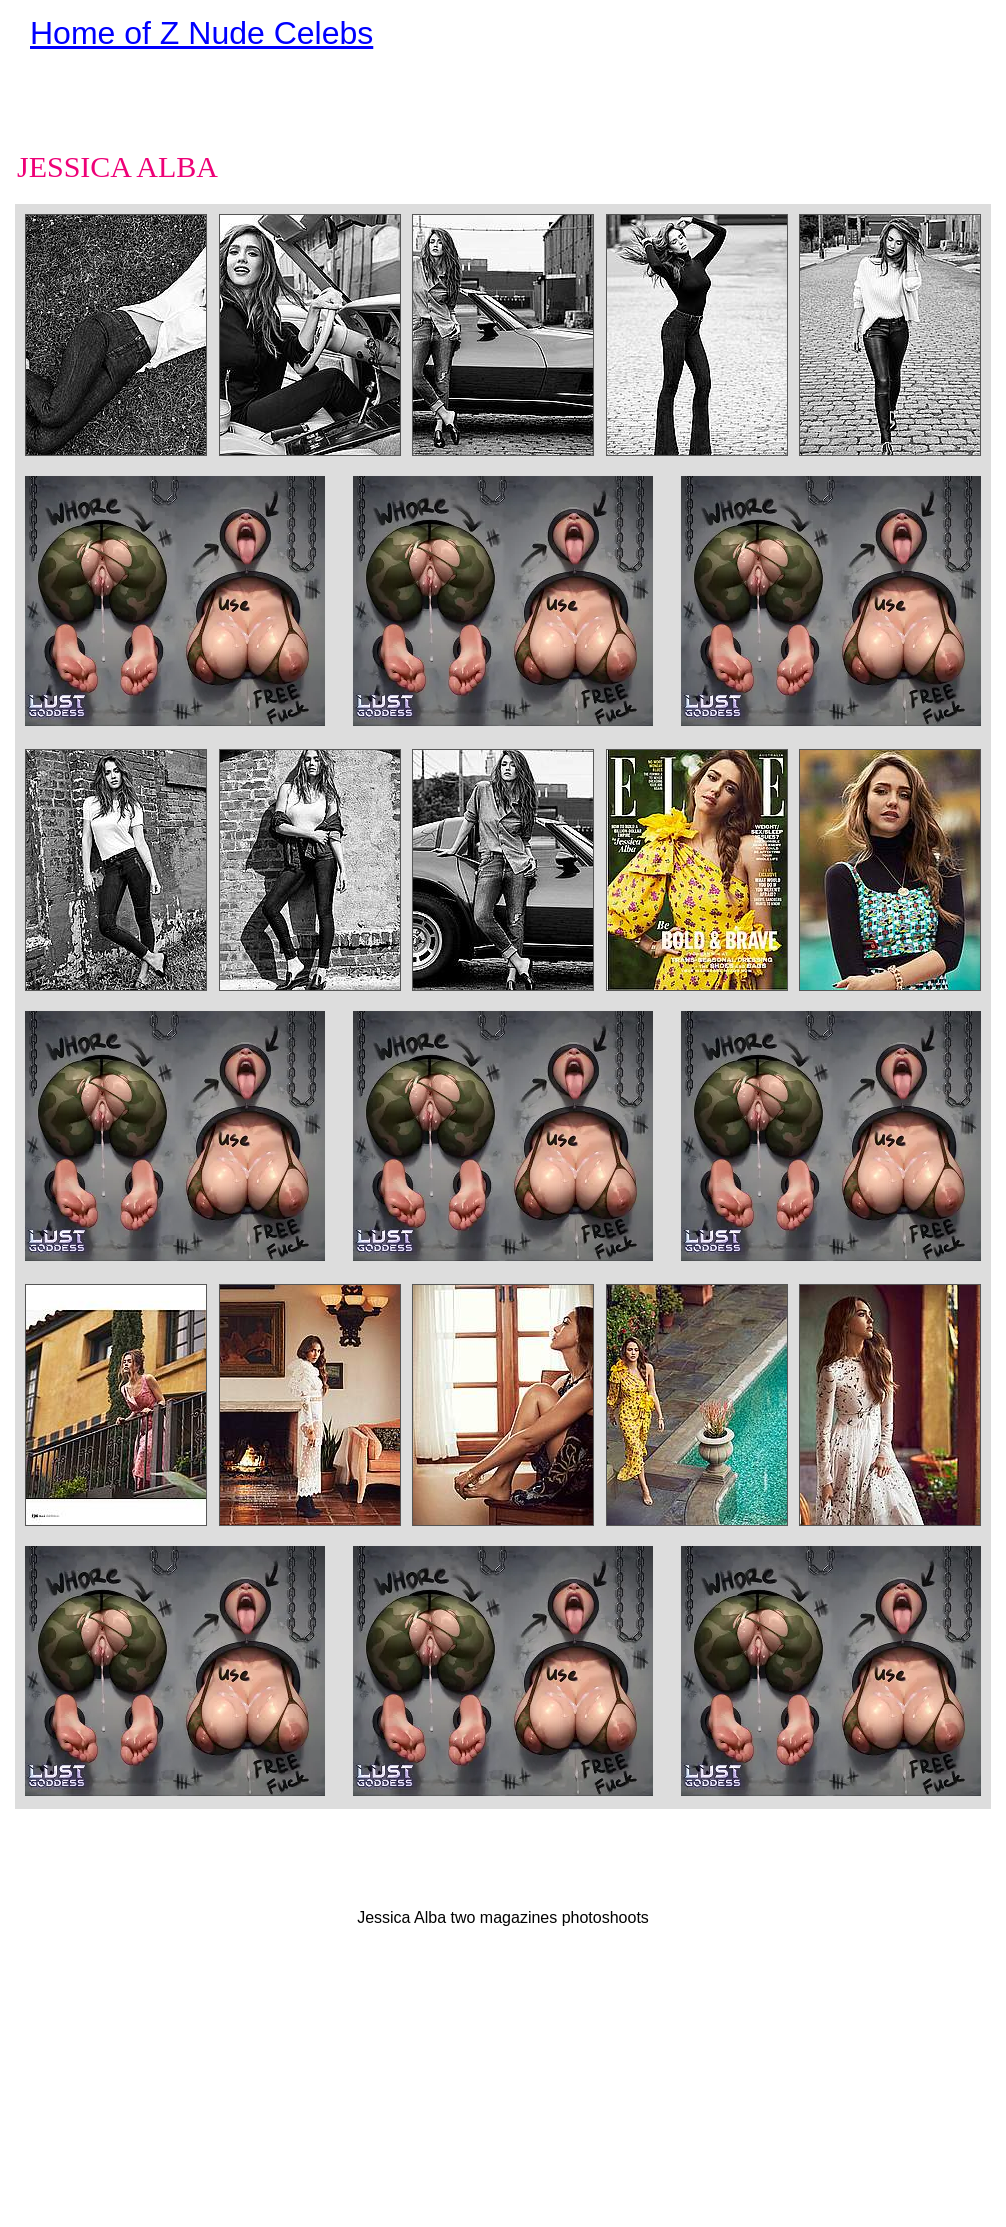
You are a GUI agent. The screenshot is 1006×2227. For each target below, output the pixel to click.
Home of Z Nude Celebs (201, 33)
